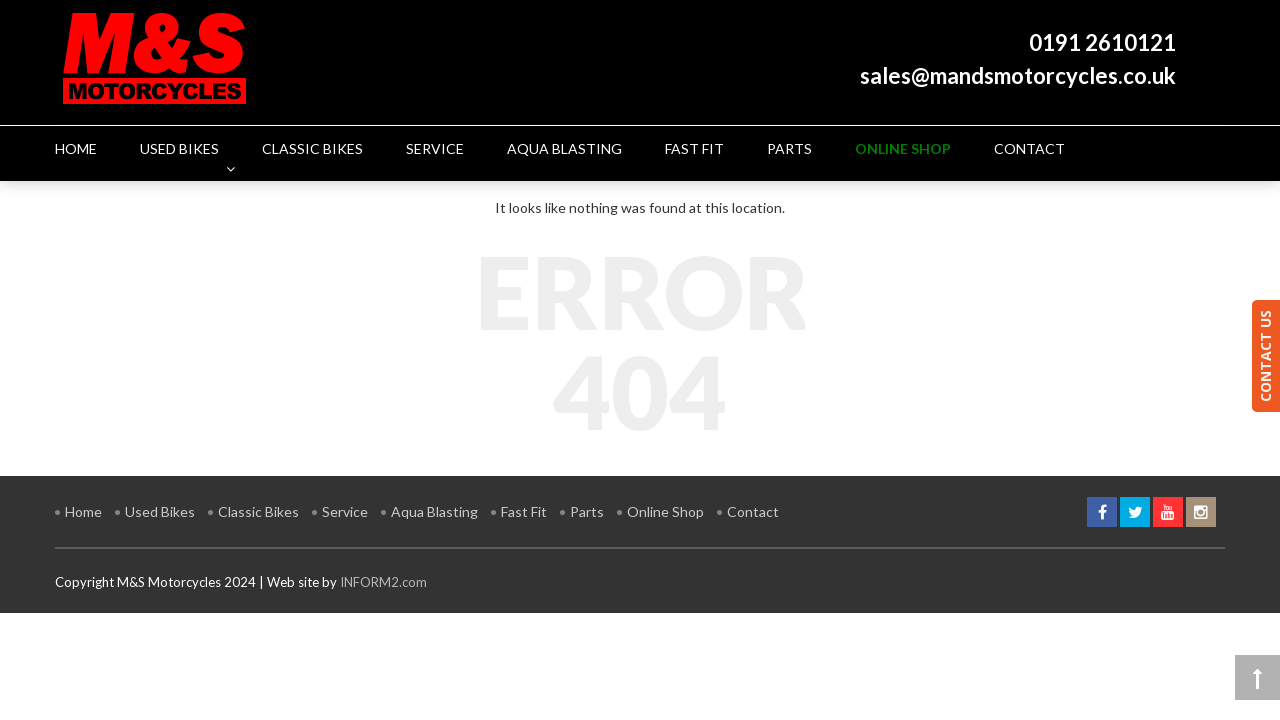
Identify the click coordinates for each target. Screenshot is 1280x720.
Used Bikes (160, 511)
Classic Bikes (258, 511)
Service (345, 511)
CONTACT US (1265, 356)
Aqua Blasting (434, 511)
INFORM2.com (383, 582)
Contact (753, 511)
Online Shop (665, 511)
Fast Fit (524, 511)
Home (83, 511)
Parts (587, 511)
